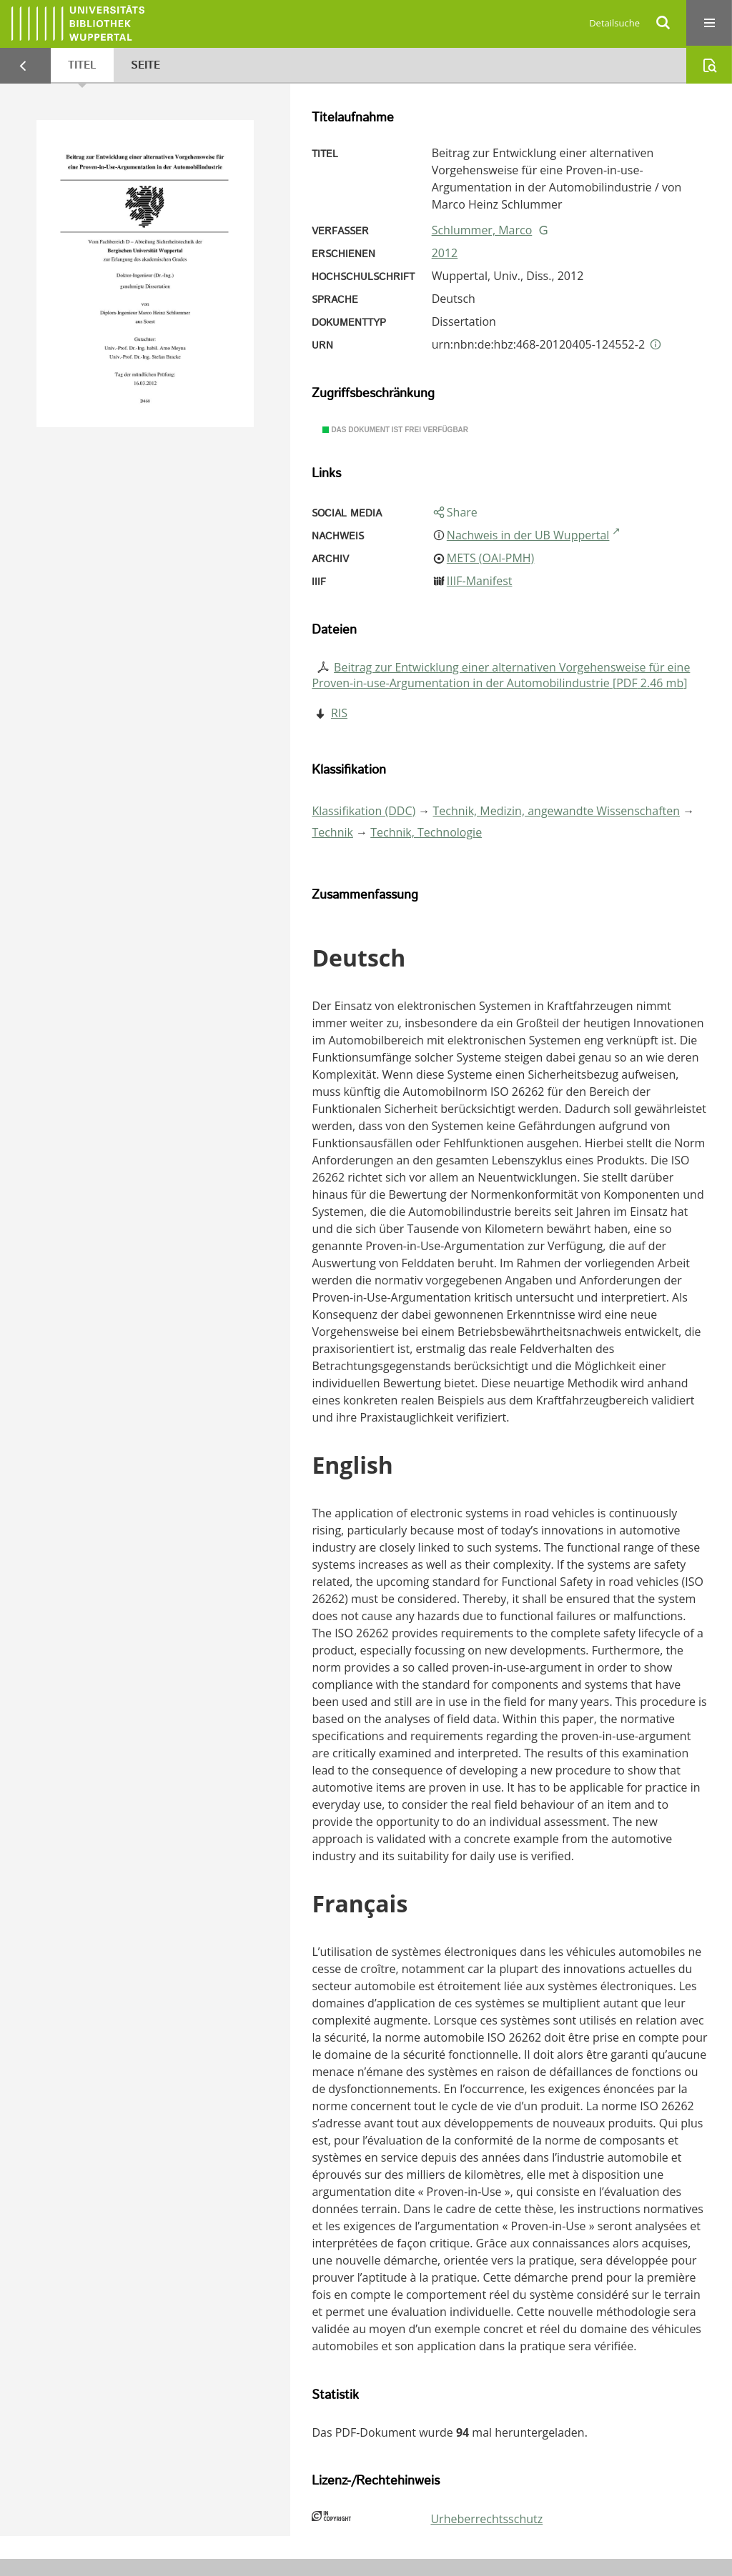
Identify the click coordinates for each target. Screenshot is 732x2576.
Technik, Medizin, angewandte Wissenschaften (557, 811)
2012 (445, 253)
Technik (332, 832)
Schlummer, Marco (482, 230)
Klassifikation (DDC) (363, 811)
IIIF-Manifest (480, 581)
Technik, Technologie (426, 832)
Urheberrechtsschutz (486, 2519)
